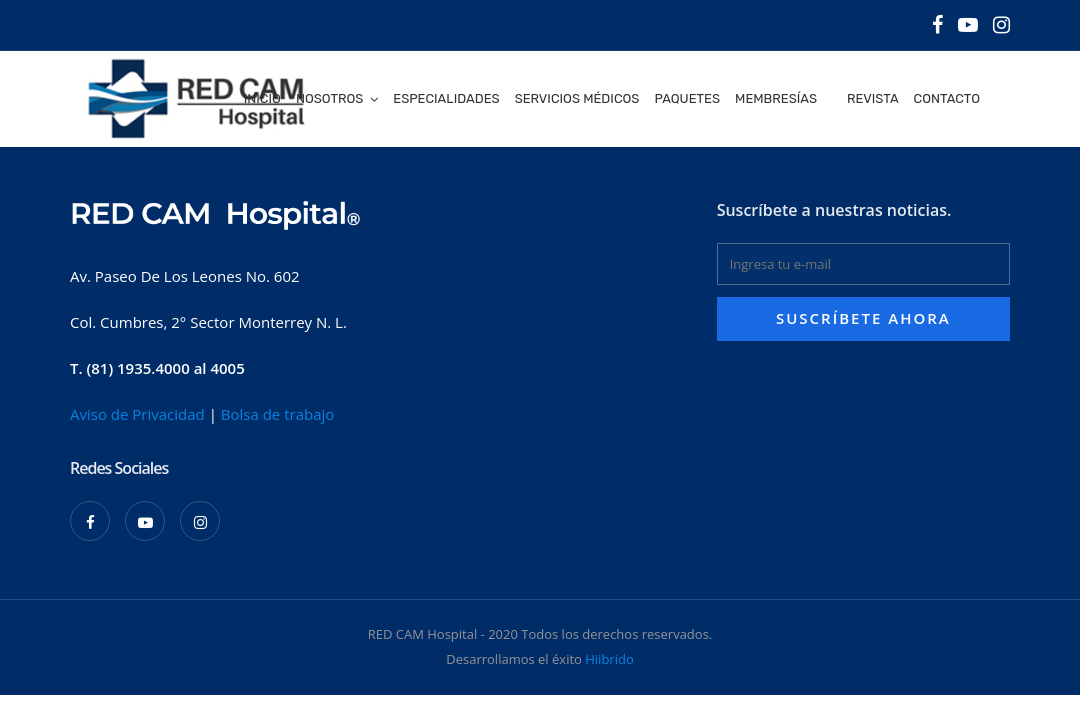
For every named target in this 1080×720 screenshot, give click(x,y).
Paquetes (687, 98)
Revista (873, 98)
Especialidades (446, 98)
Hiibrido (609, 659)
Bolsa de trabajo (278, 414)
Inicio (262, 98)
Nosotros (329, 98)
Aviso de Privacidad (137, 414)
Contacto (947, 98)
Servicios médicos (577, 98)
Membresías (776, 98)
